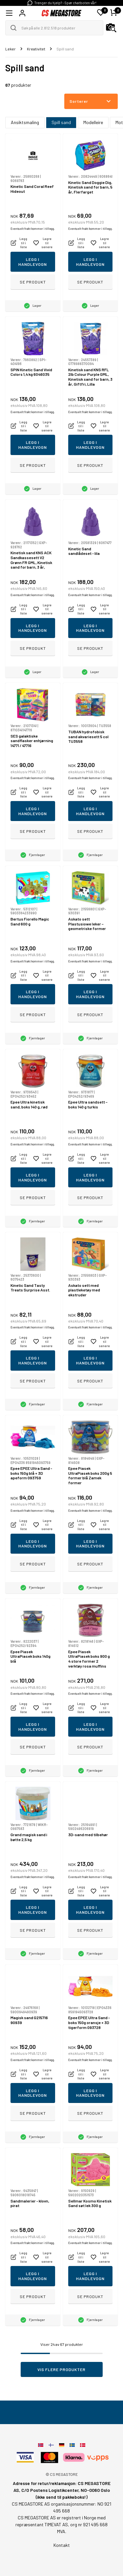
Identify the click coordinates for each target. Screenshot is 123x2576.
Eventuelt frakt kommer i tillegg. (32, 228)
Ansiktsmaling (25, 122)
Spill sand (61, 122)
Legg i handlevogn (32, 261)
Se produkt (33, 282)
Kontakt (61, 2545)
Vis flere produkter (61, 2369)
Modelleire (93, 122)
